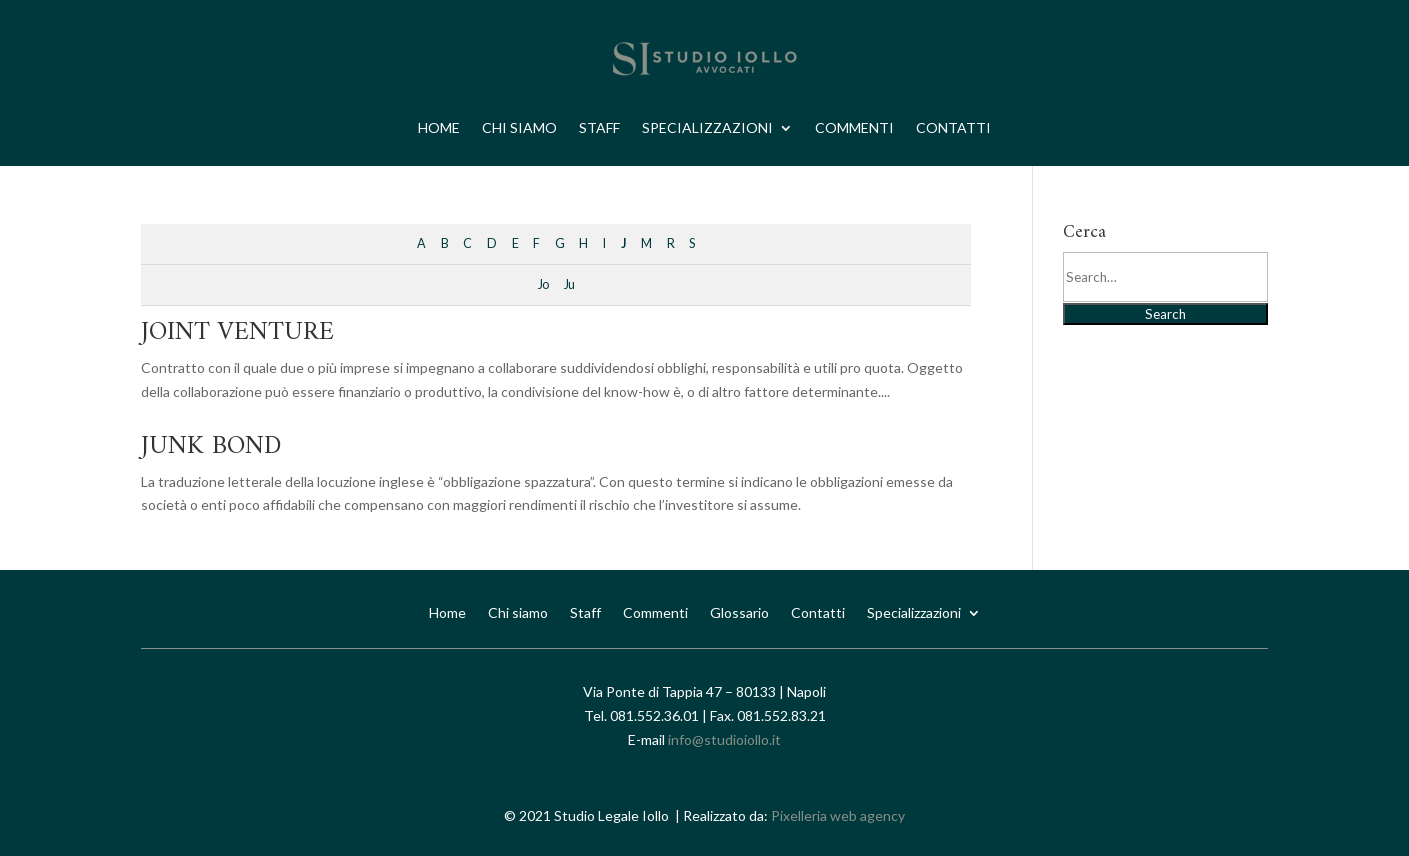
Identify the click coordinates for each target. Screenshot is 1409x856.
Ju (569, 284)
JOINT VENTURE (237, 332)
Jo (543, 284)
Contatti (953, 127)
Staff (599, 127)
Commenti (854, 127)
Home (439, 127)
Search (1165, 314)
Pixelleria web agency (838, 815)
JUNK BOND (211, 446)
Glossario (739, 612)
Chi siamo (519, 127)
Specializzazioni (707, 127)
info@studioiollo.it (724, 739)
